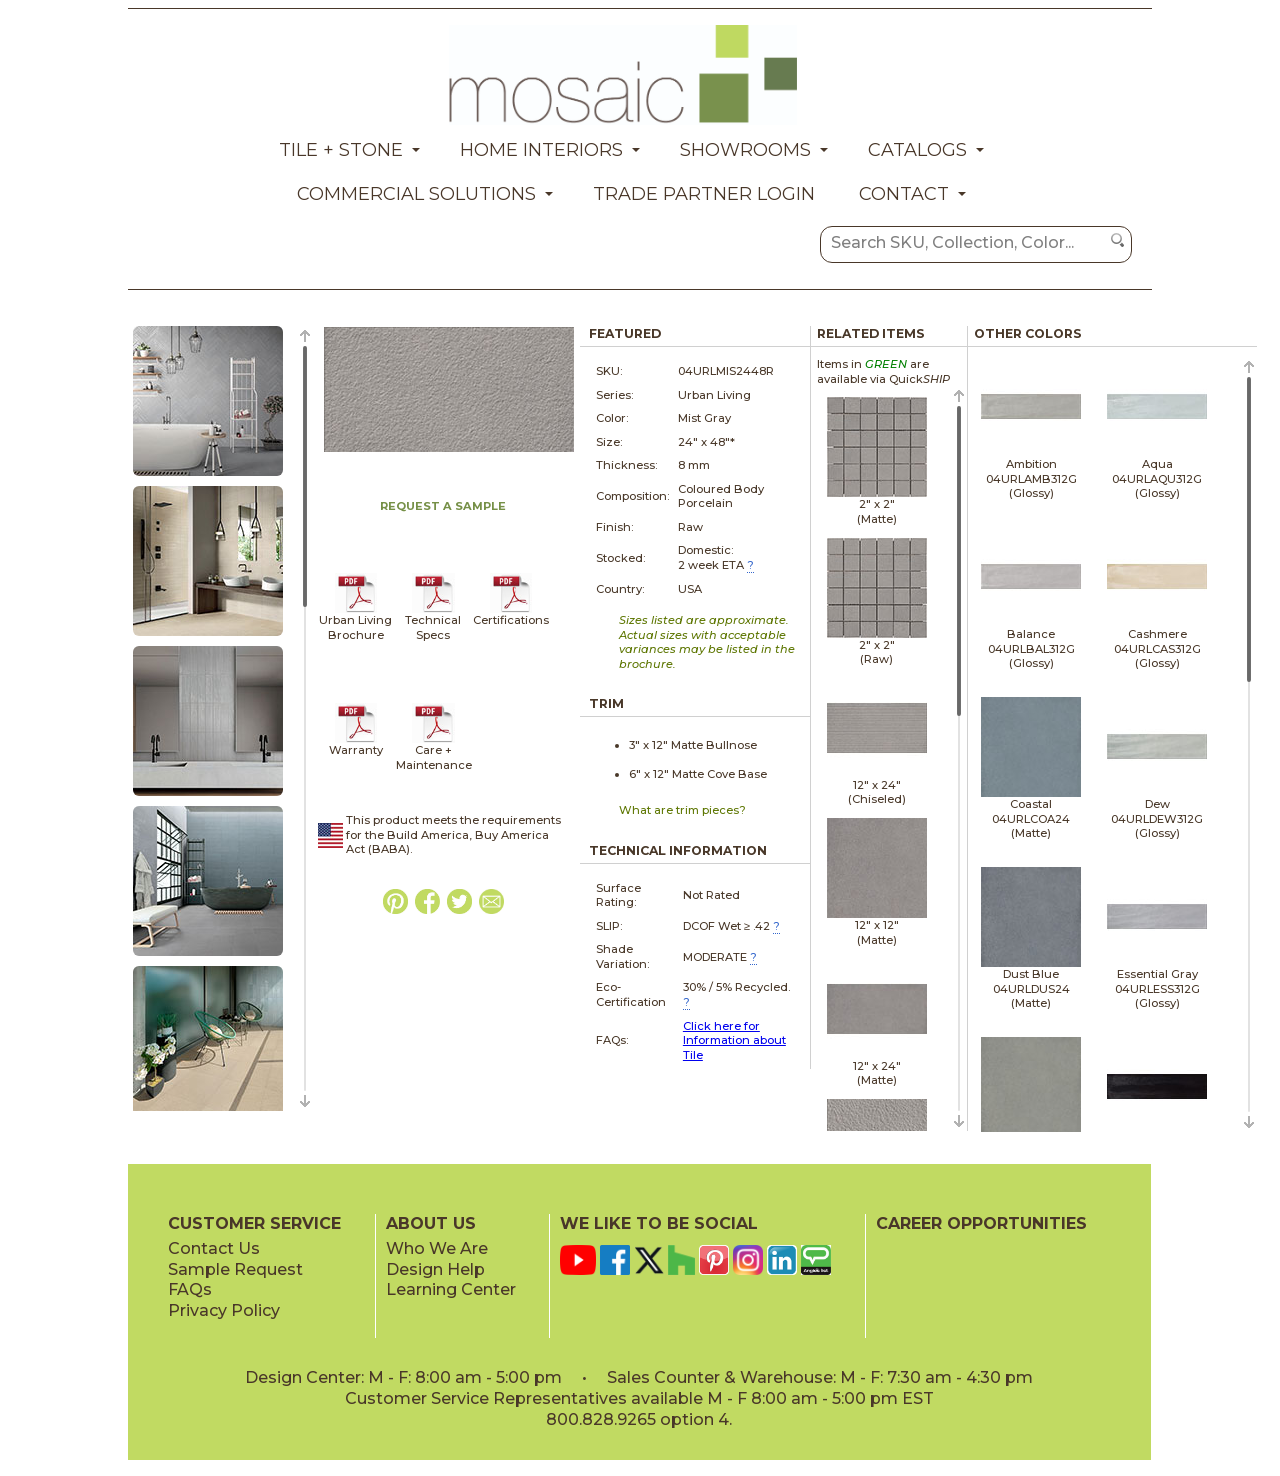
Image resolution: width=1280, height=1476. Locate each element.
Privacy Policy (224, 1310)
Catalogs (917, 150)
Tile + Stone (341, 150)
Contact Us (214, 1248)
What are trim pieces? (682, 810)
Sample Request (235, 1269)
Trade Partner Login (704, 194)
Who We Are (437, 1248)
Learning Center (451, 1289)
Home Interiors (541, 150)
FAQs (190, 1289)
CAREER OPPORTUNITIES (981, 1223)
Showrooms (745, 150)
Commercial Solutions (416, 194)
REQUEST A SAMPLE (443, 506)
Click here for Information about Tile (734, 1040)
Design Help (435, 1269)
